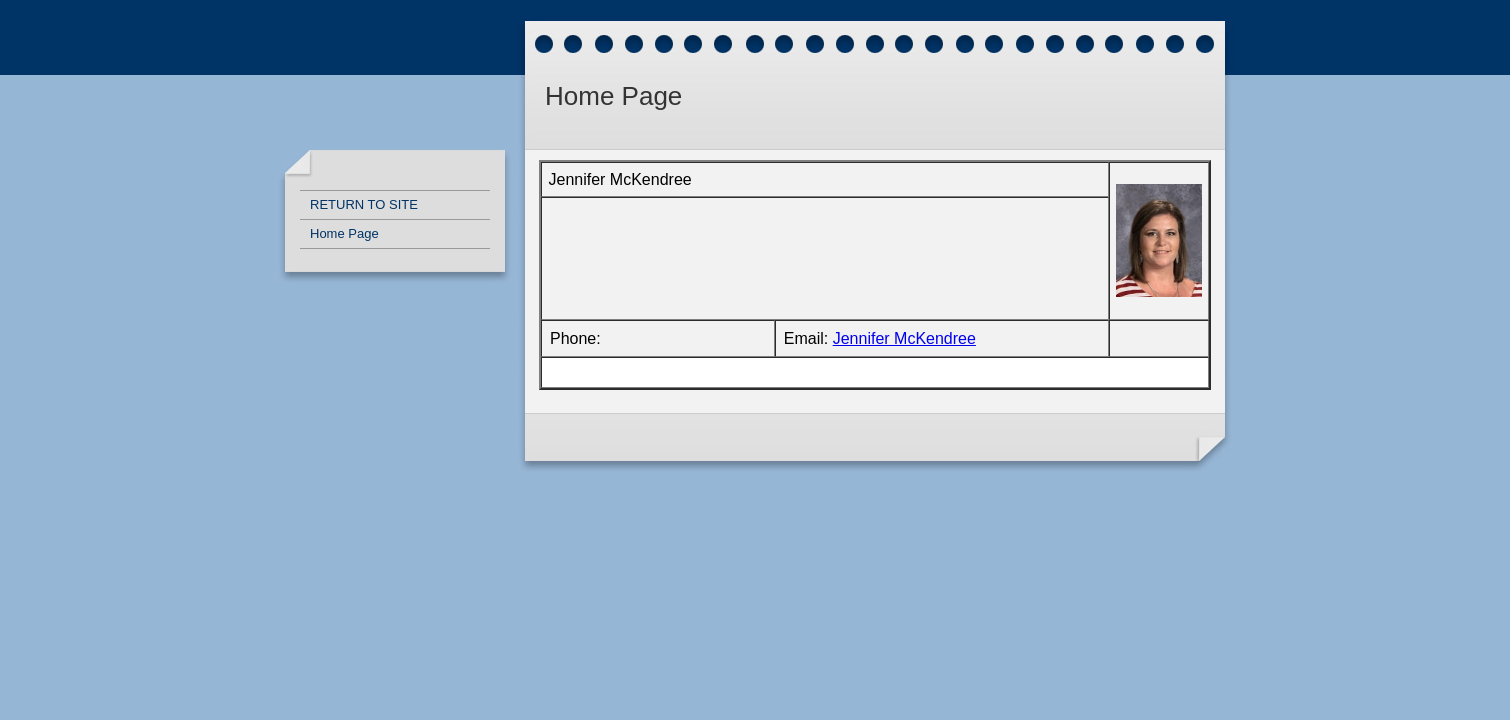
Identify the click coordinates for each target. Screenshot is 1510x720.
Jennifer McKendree (904, 338)
